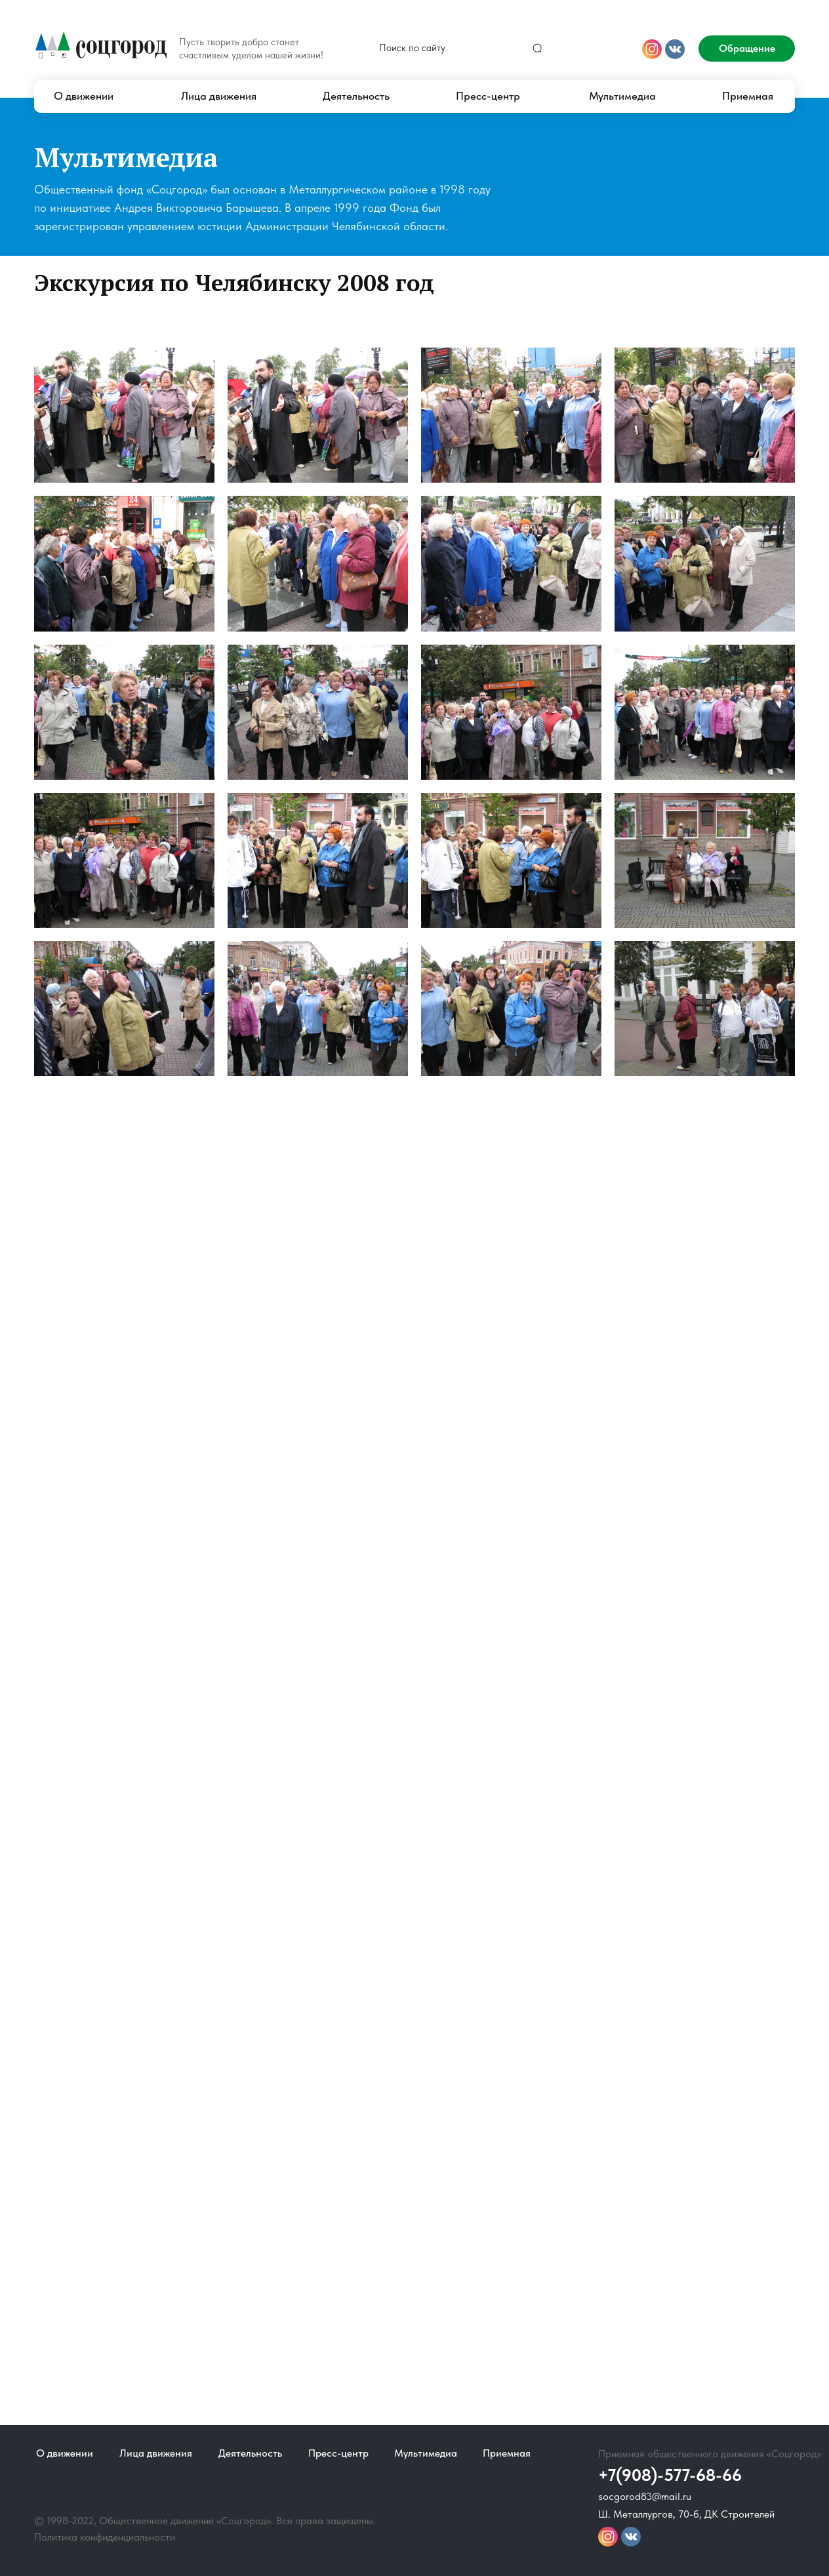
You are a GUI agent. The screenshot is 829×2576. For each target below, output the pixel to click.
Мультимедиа (622, 95)
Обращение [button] (747, 48)
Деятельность (356, 95)
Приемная (747, 95)
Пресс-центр (488, 95)
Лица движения (218, 95)
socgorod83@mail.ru (644, 2496)
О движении (83, 95)
